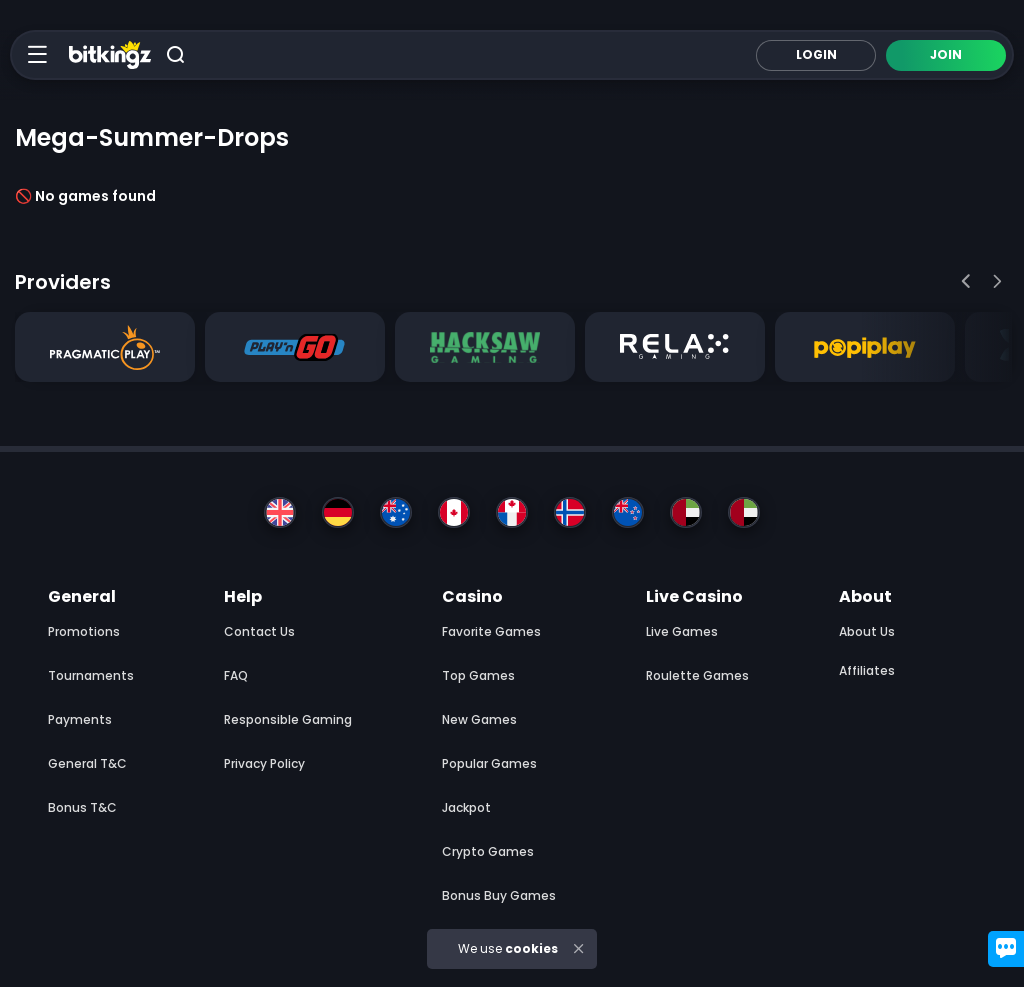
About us (867, 631)
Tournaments (91, 675)
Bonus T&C (82, 807)
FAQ (236, 675)
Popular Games (489, 763)
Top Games (478, 675)
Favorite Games (491, 631)
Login (816, 54)
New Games (479, 719)
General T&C (87, 763)
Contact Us (259, 631)
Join (946, 54)
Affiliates (867, 670)
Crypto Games (488, 851)
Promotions (84, 631)
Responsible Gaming (288, 719)
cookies (531, 948)
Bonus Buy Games (499, 895)
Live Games (682, 631)
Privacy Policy (264, 763)
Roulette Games (697, 675)
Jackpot (466, 807)
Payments (80, 719)
